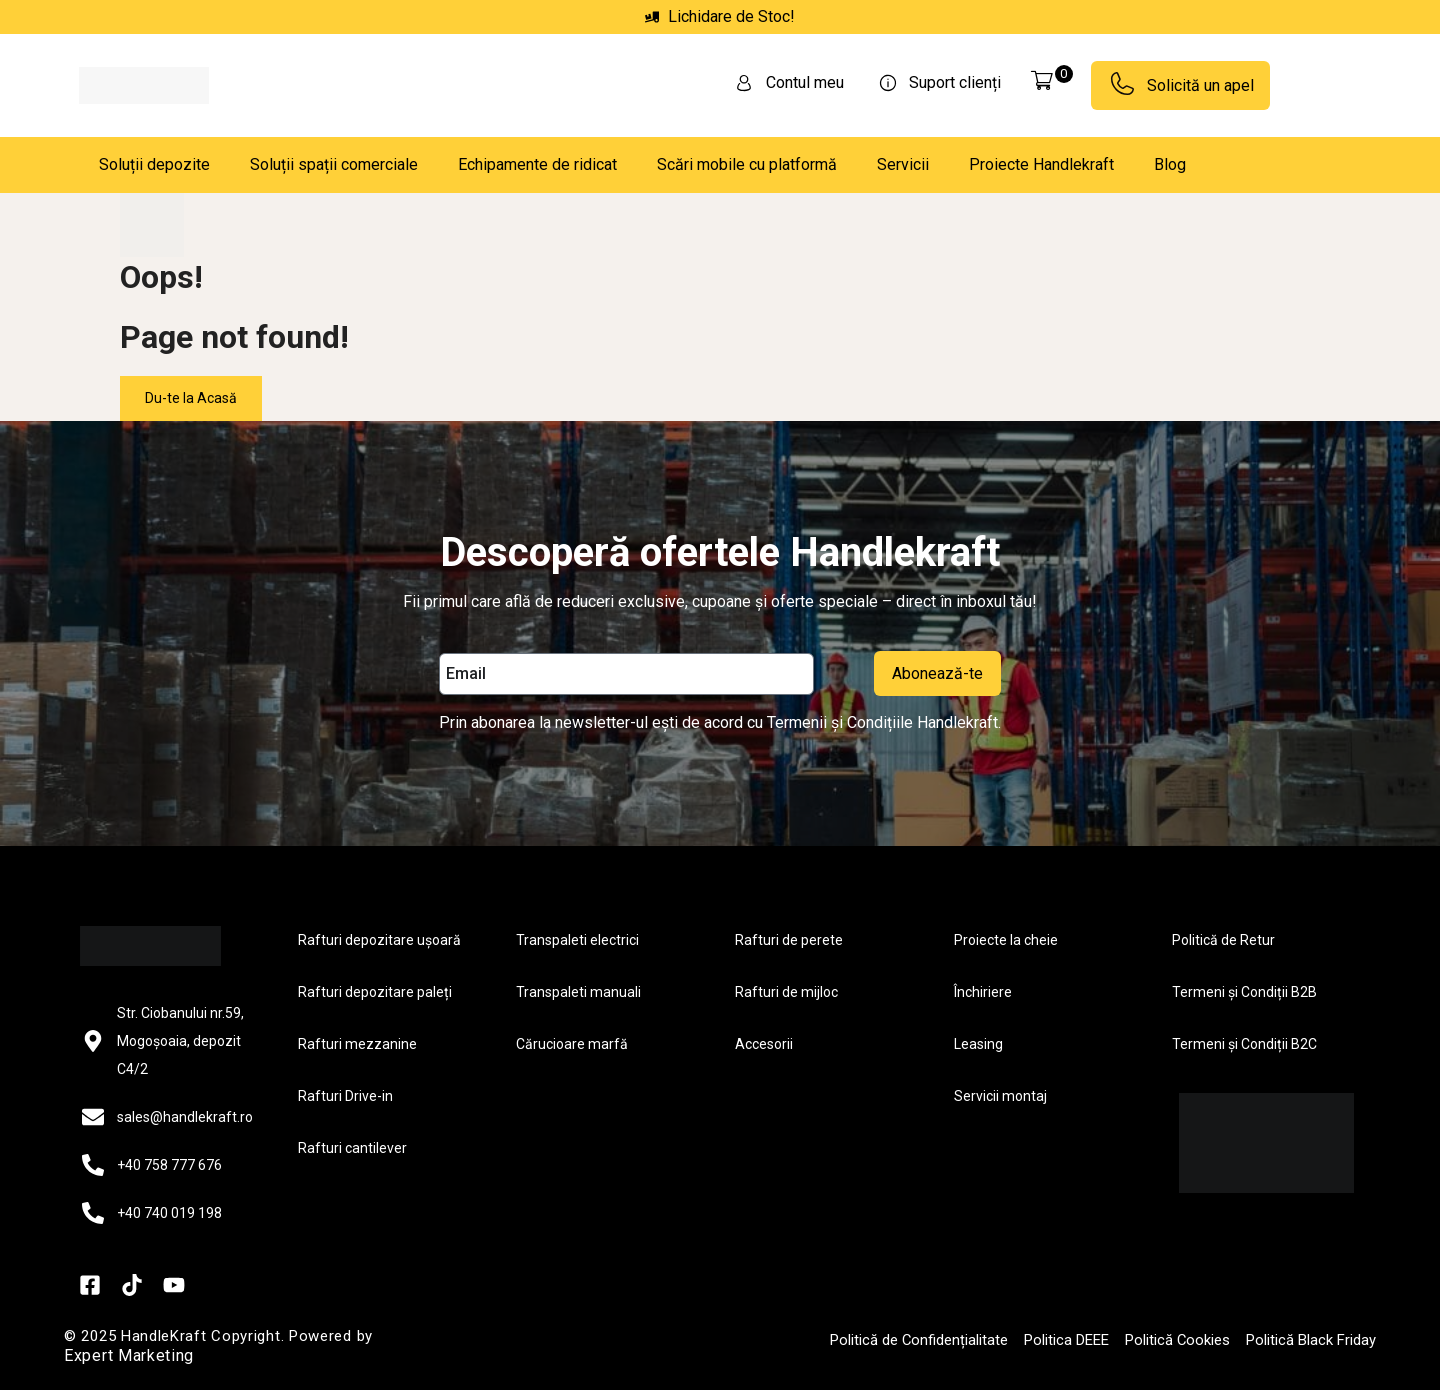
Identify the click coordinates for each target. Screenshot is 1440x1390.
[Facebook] (90, 1285)
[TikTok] (132, 1285)
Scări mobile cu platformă (747, 164)
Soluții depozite (154, 164)
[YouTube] (174, 1285)
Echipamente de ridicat (537, 164)
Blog (1170, 164)
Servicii (903, 164)
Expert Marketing (129, 1355)
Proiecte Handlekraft (1041, 164)
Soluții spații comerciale (334, 164)
